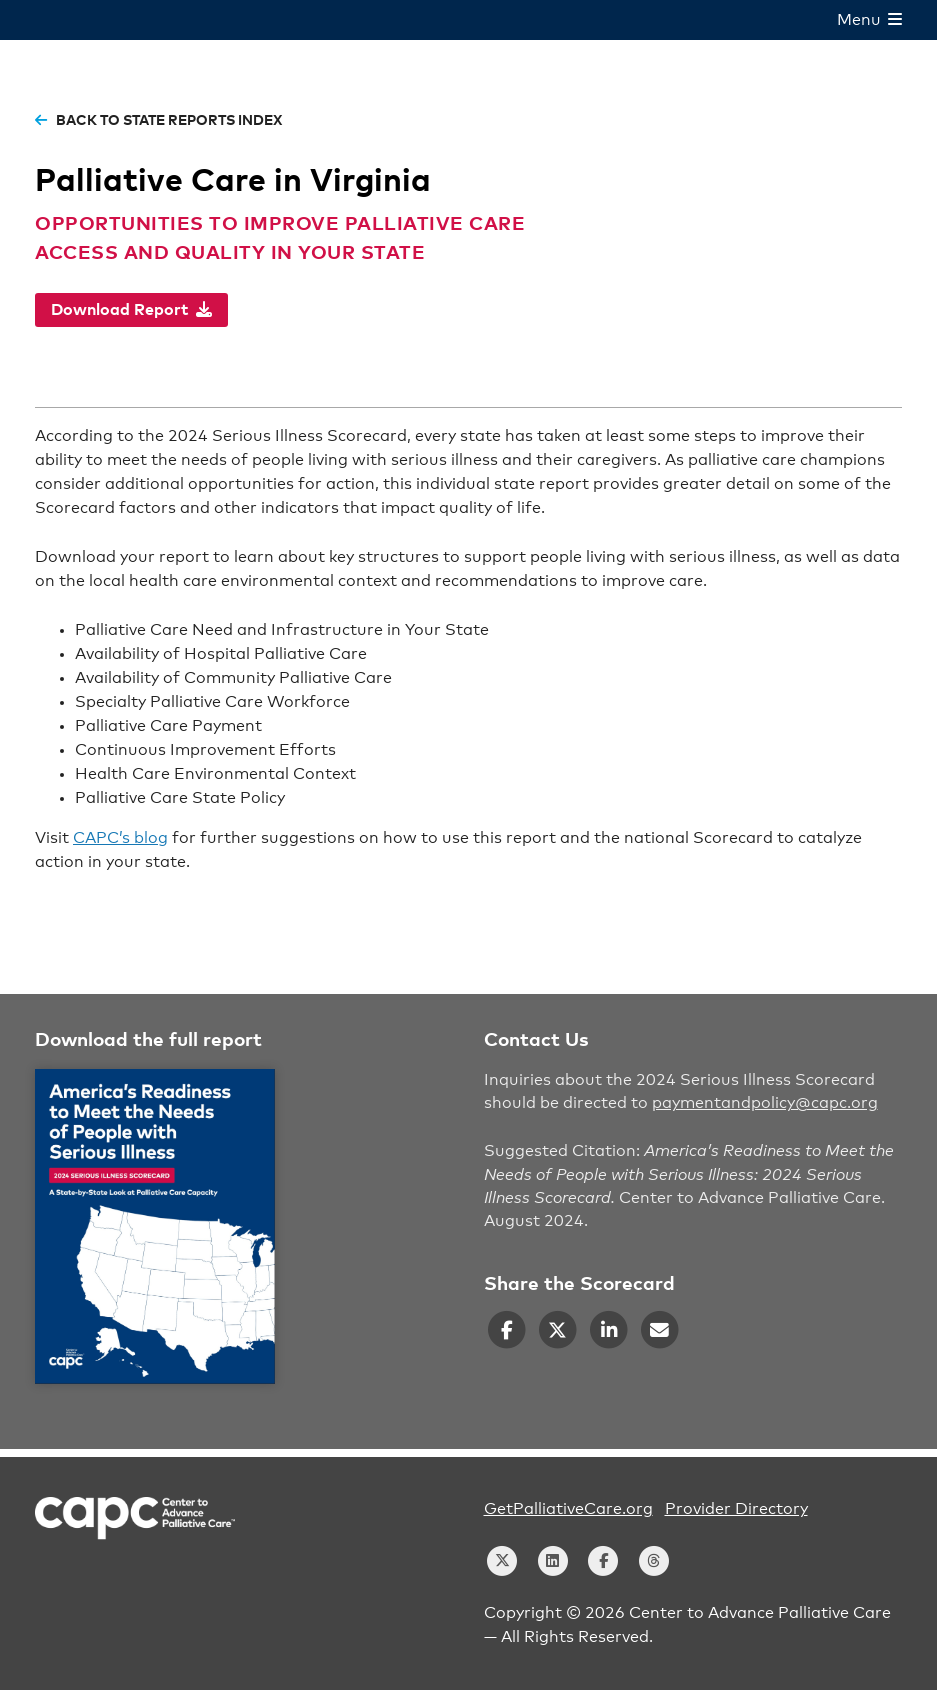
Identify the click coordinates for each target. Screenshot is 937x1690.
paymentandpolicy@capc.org (765, 1103)
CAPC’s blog (120, 838)
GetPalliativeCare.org (568, 1509)
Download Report (131, 309)
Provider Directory (736, 1509)
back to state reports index (158, 121)
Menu (869, 20)
